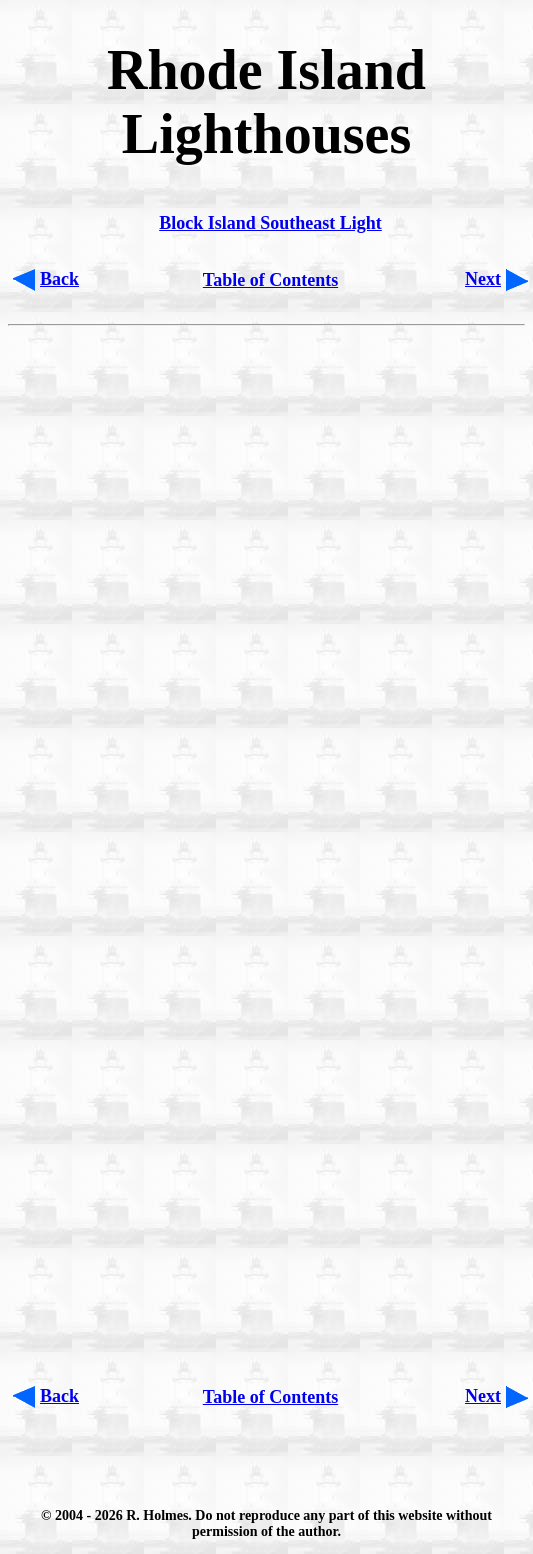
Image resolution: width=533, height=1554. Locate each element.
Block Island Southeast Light (270, 223)
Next (483, 279)
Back (59, 279)
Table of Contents (270, 280)
